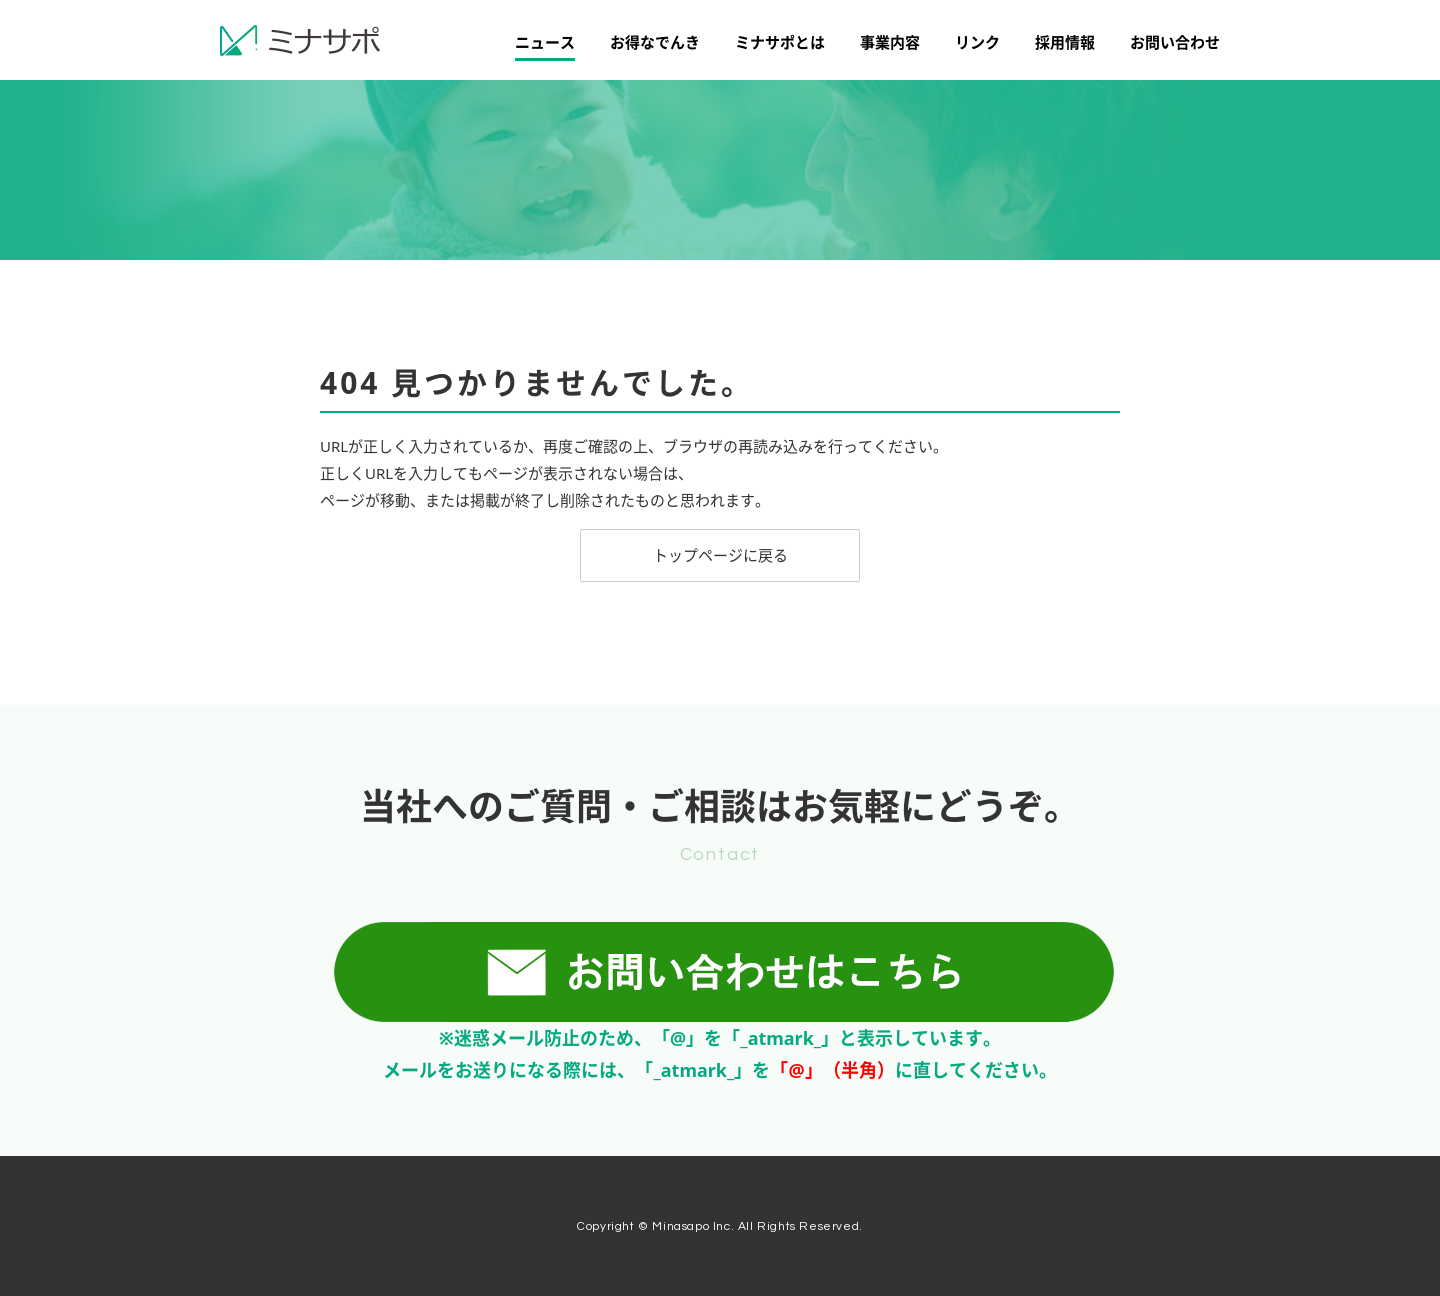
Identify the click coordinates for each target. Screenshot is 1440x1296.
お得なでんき (655, 42)
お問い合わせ (1175, 42)
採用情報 (1065, 42)
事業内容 (890, 42)
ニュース (545, 42)
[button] (720, 555)
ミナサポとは (780, 42)
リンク (977, 42)
